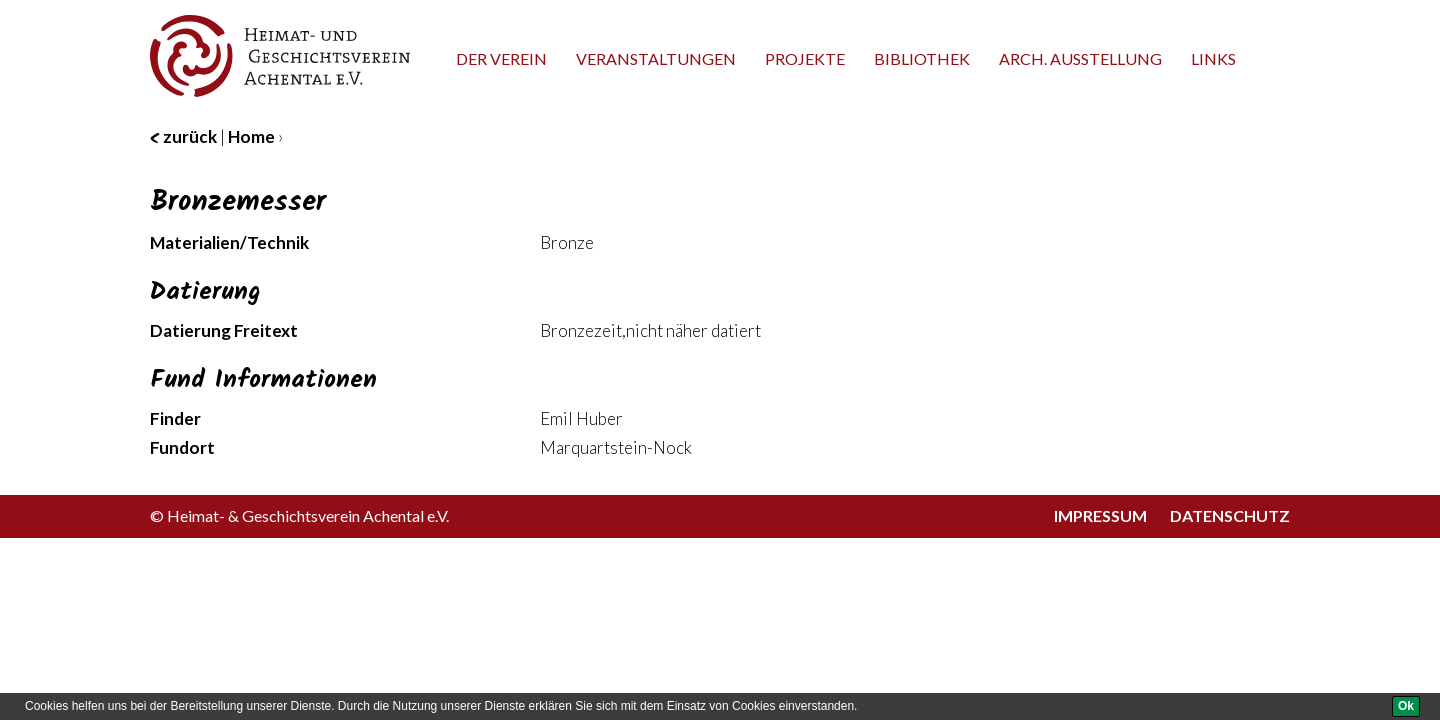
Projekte (805, 58)
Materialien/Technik (229, 242)
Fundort (182, 447)
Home (251, 136)
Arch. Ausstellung (1080, 58)
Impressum (1100, 515)
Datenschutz (1230, 515)
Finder (175, 418)
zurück (183, 136)
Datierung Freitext (224, 330)
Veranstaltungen (656, 58)
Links (1213, 58)
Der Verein (501, 58)
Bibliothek (922, 58)
